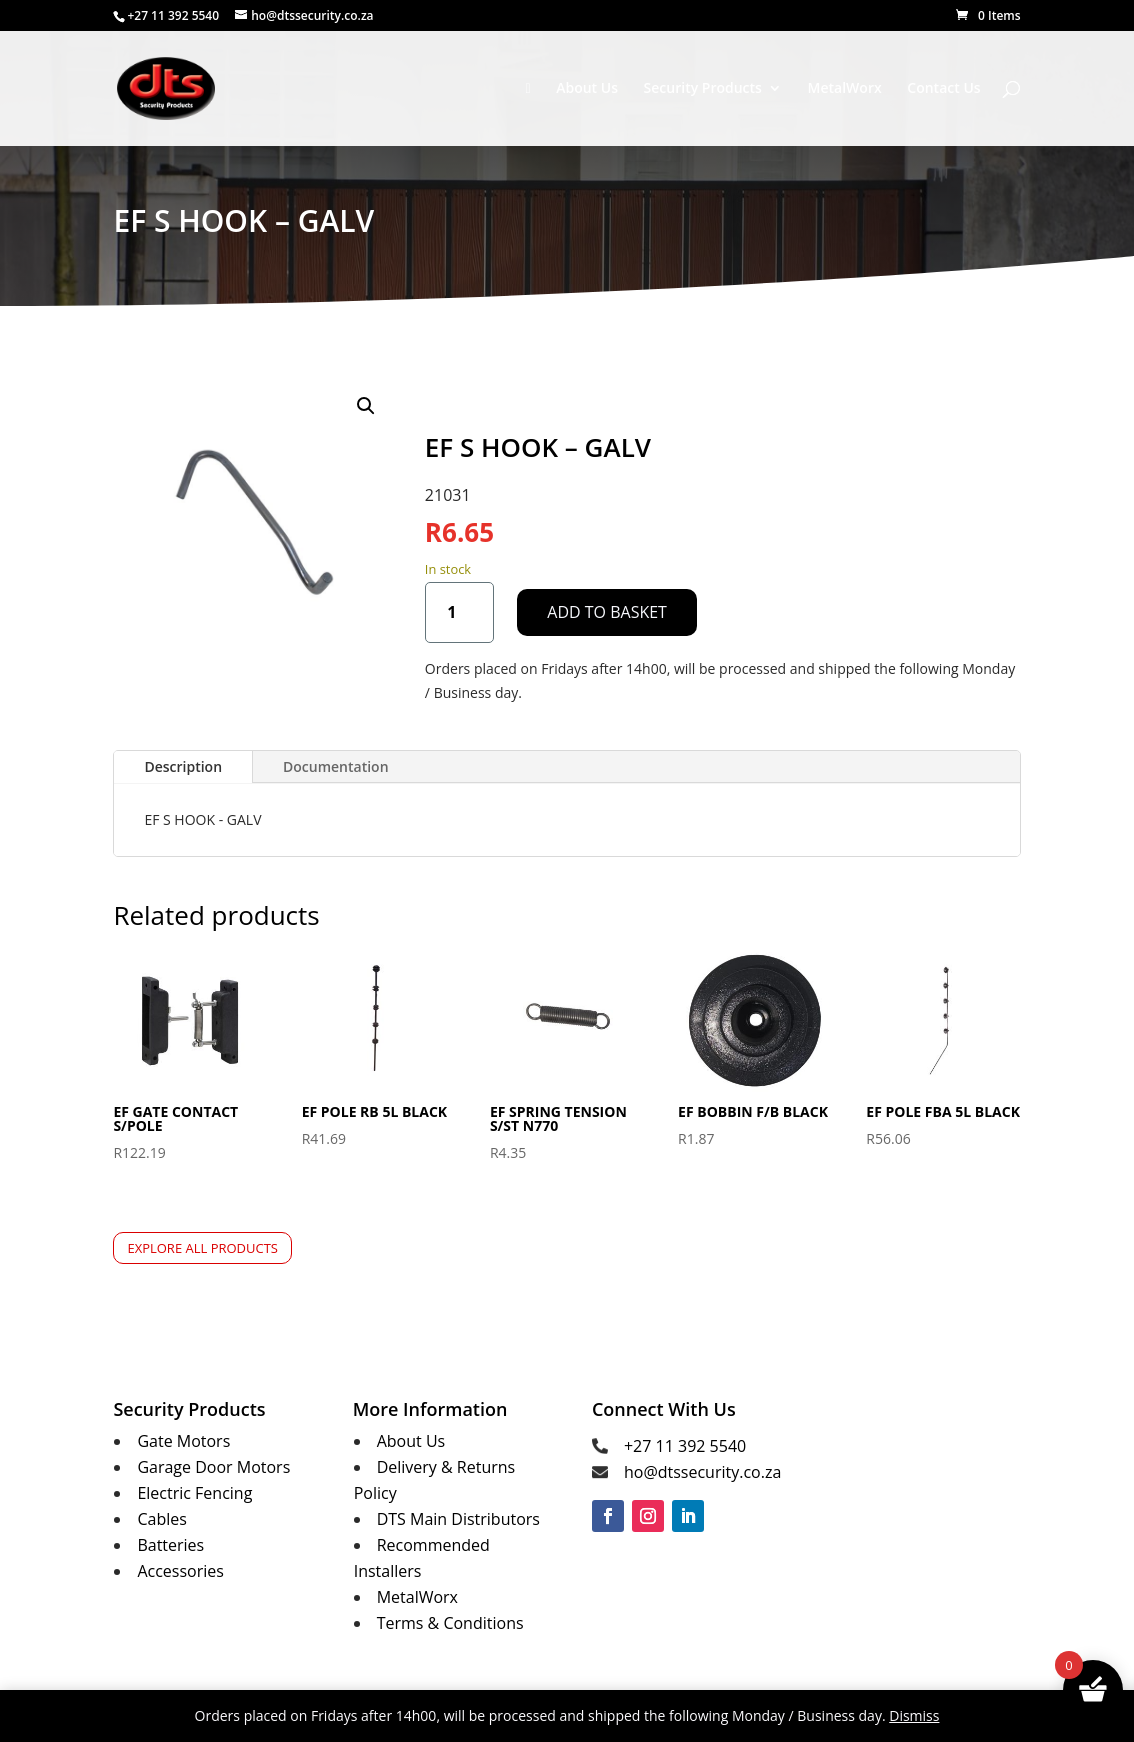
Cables (161, 1519)
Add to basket (607, 612)
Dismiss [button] (914, 1715)
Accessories (180, 1571)
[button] (366, 406)
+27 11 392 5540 (685, 1446)
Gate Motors (183, 1441)
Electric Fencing (194, 1493)
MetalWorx (845, 89)
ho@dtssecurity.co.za (702, 1472)
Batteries (170, 1545)
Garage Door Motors (213, 1467)
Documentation (336, 766)
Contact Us (943, 89)
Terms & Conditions (450, 1623)
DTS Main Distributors (458, 1519)
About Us (587, 89)
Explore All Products (202, 1248)
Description (183, 766)
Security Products (703, 89)
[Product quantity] (459, 612)
